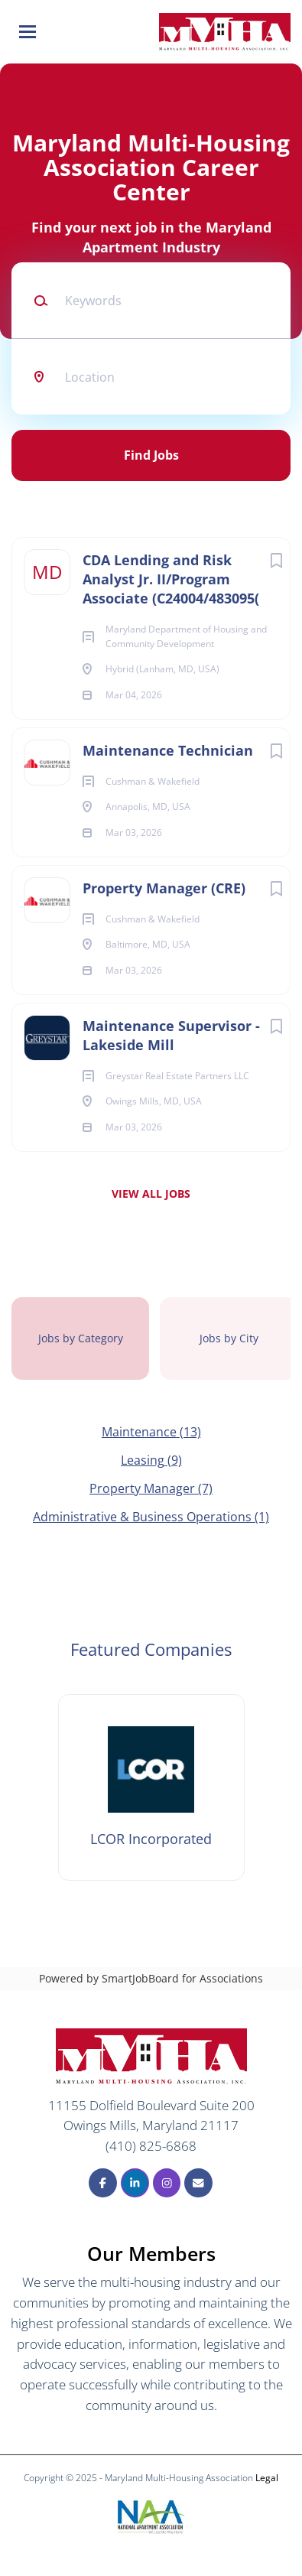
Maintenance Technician (168, 750)
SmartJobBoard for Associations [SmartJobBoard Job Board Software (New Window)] (182, 1978)
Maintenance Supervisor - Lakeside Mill (171, 1035)
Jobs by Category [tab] (80, 1338)
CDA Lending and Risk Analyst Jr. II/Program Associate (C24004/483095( (171, 579)
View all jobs (151, 1193)
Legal (266, 2477)
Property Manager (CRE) (164, 888)
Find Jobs (151, 455)
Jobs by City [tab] (229, 1338)
